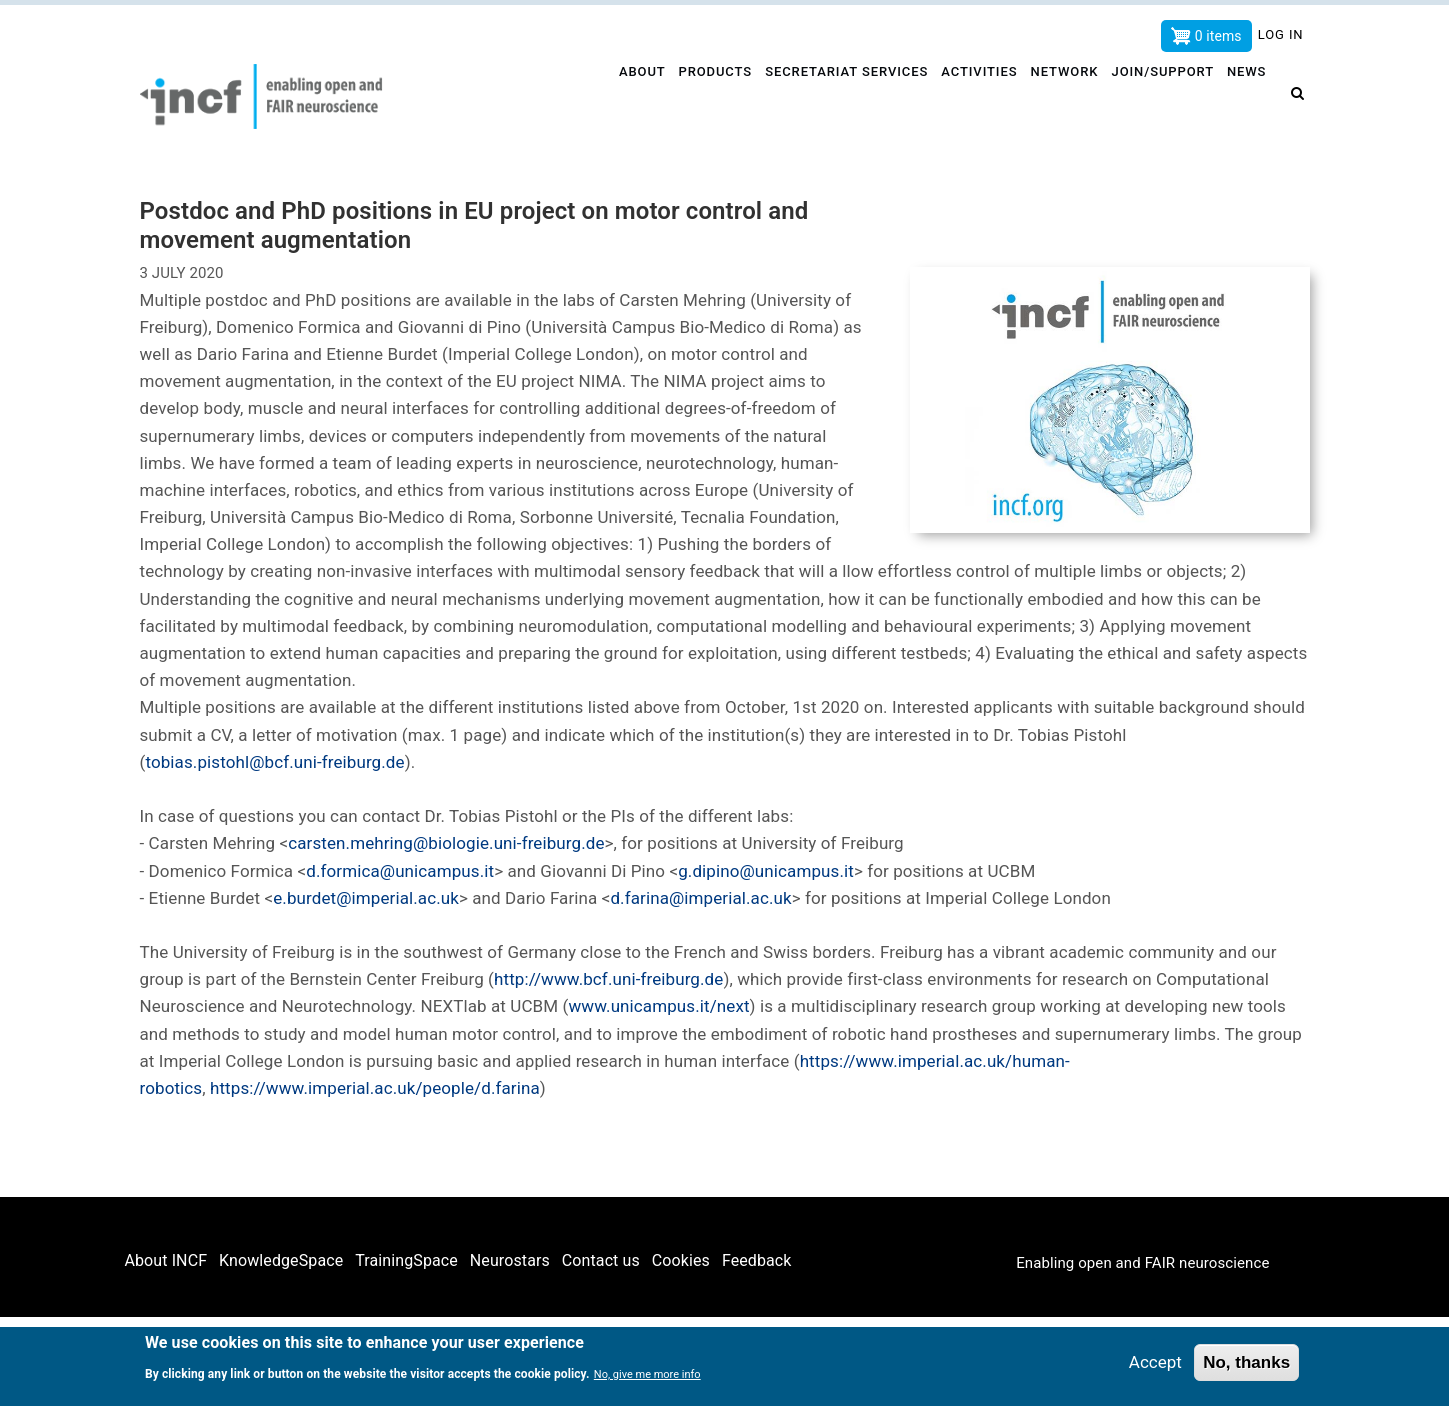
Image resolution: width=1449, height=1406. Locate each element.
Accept (1155, 1363)
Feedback (757, 1260)
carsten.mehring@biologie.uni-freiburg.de (446, 843)
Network (1063, 96)
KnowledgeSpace (281, 1260)
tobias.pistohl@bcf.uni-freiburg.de (274, 762)
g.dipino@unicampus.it (766, 871)
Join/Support (1163, 96)
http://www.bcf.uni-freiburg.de (608, 979)
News (1250, 96)
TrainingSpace (406, 1260)
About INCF (166, 1260)
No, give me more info (647, 1375)
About (632, 96)
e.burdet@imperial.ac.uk (366, 898)
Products (707, 96)
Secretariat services (840, 96)
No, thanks (1246, 1363)
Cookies (681, 1260)
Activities (975, 96)
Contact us (601, 1260)
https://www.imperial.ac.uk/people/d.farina (375, 1088)
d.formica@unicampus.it (400, 871)
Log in (1281, 34)
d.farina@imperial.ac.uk (700, 898)
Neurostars (510, 1260)
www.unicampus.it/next (658, 1006)
